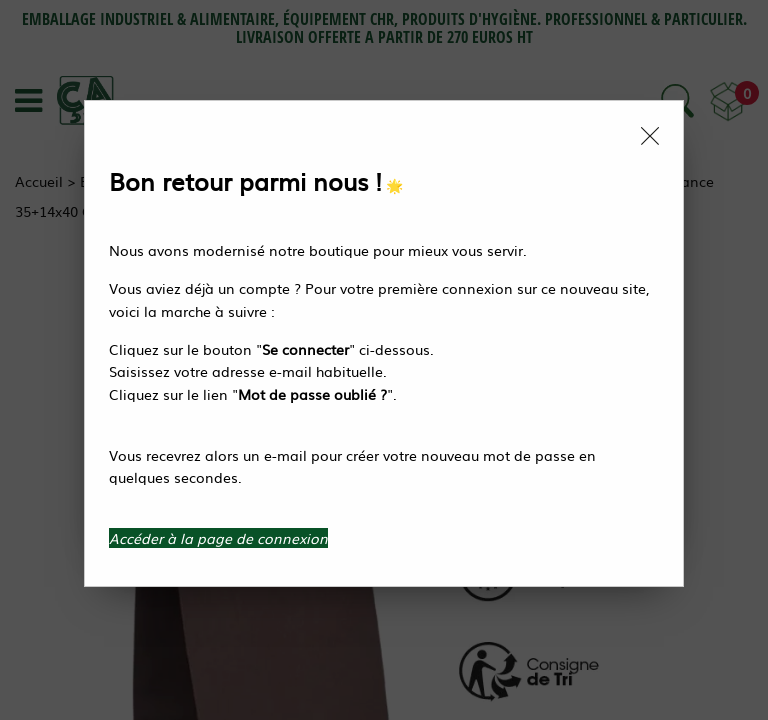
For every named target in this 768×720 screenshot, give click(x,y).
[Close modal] (650, 136)
